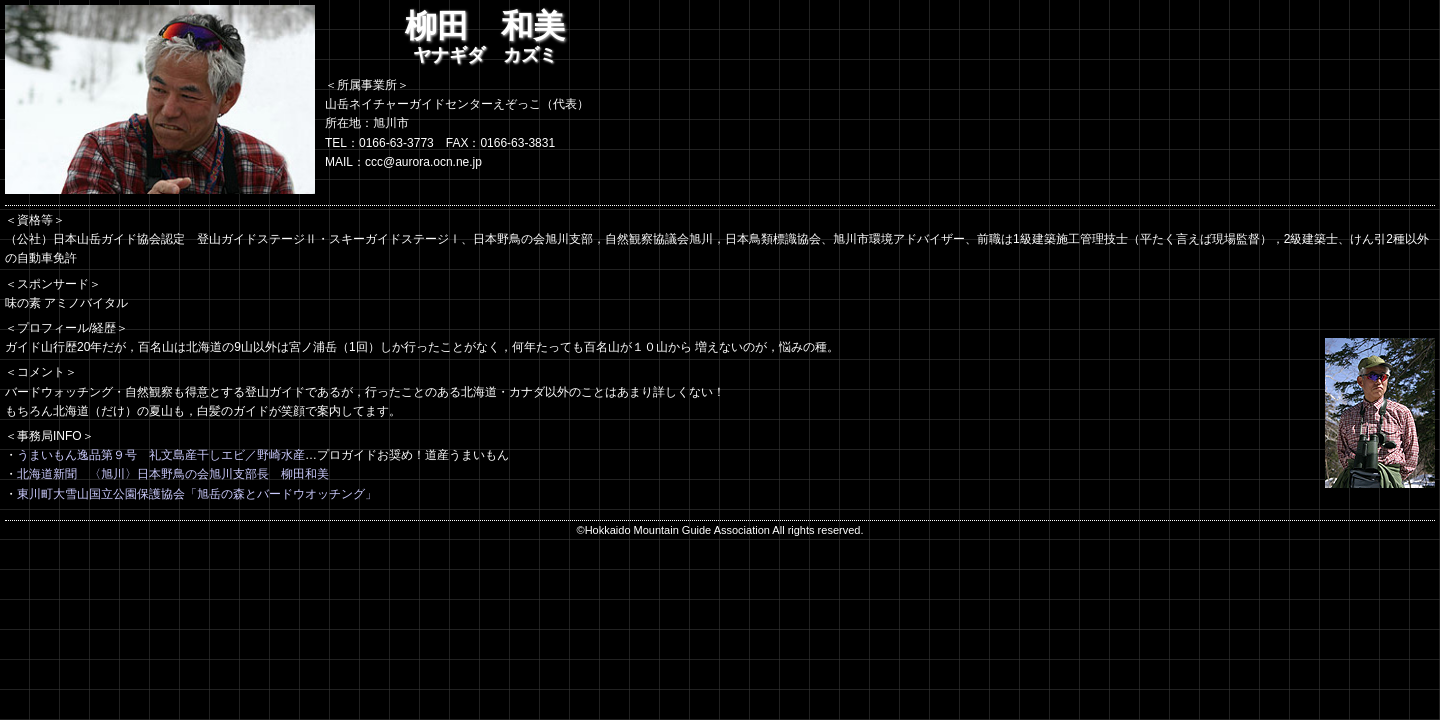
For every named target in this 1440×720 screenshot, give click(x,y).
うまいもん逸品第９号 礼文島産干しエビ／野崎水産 (161, 455)
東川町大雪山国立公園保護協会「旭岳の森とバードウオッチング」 (197, 494)
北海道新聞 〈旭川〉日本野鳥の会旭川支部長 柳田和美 (173, 474)
